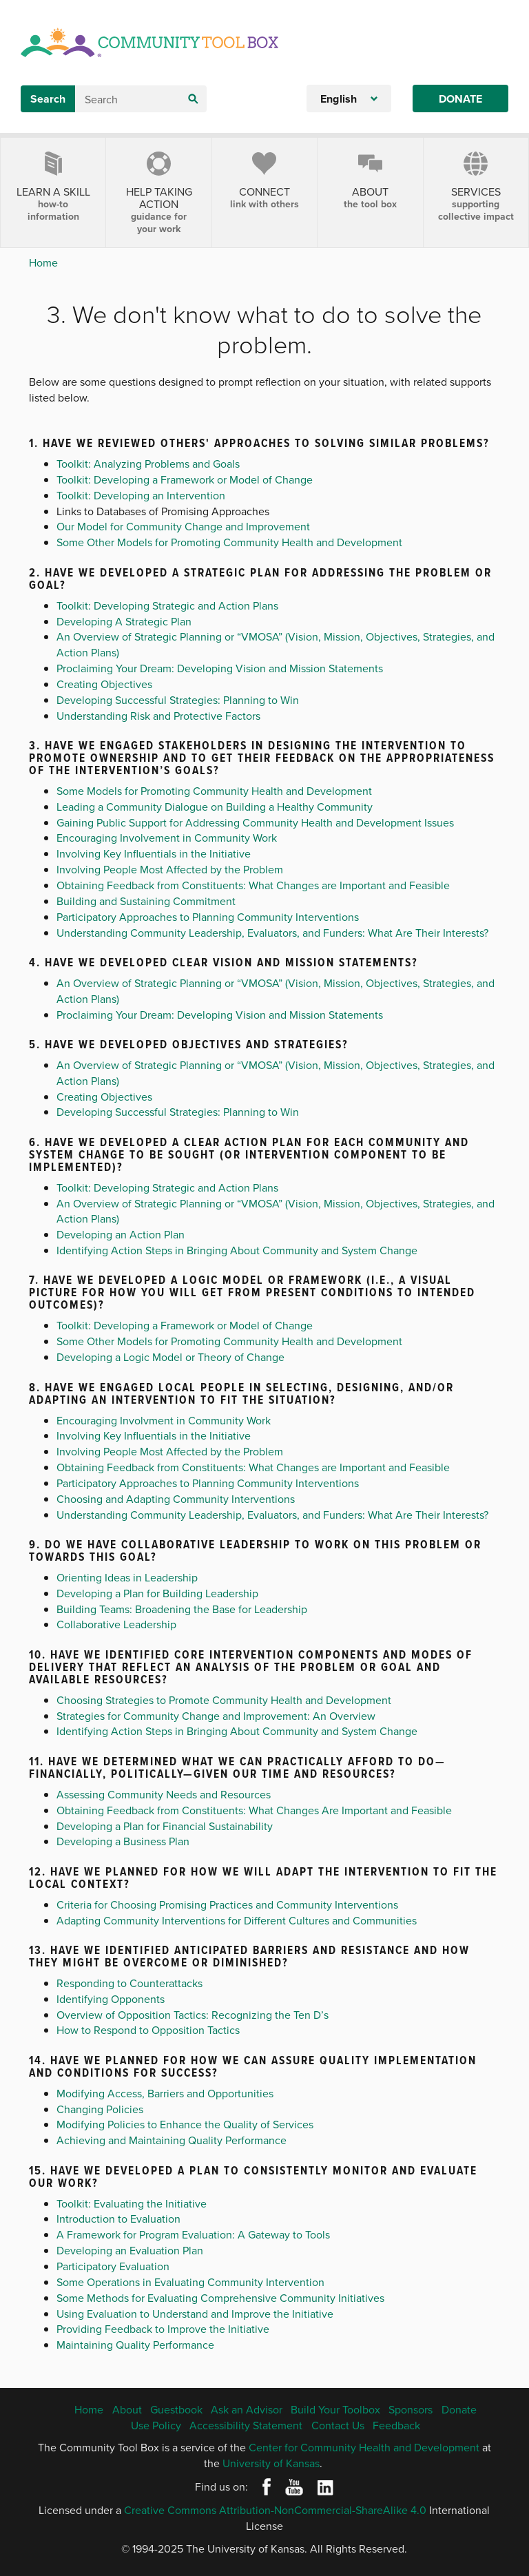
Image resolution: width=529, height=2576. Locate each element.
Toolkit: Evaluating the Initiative (131, 2203)
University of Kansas (271, 2463)
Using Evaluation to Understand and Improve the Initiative (194, 2313)
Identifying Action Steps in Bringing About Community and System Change (236, 1250)
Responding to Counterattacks (129, 1983)
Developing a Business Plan (122, 1841)
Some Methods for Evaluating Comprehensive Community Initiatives (220, 2297)
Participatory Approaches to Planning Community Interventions (207, 916)
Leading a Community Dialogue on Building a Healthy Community (214, 806)
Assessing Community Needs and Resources (163, 1794)
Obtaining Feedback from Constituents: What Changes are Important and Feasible (253, 885)
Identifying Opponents (110, 1998)
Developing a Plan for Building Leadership (157, 1593)
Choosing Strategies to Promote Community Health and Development (223, 1699)
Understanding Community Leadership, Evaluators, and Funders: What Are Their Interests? (272, 932)
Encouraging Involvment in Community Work (163, 1420)
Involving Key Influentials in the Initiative (153, 853)
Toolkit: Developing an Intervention (140, 495)
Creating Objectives (104, 684)
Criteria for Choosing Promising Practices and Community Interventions (227, 1904)
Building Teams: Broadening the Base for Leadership (181, 1609)
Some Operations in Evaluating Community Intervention (190, 2281)
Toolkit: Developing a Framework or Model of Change (184, 479)
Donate (460, 99)
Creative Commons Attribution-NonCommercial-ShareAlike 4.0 (275, 2509)
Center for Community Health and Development (364, 2447)
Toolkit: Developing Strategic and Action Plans (167, 605)
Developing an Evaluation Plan (129, 2250)
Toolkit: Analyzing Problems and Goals (148, 463)
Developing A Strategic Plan (123, 621)
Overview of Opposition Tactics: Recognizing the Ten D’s (192, 2014)
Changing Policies (99, 2109)
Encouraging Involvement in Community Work (166, 837)
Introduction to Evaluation (118, 2218)
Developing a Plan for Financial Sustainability (164, 1826)
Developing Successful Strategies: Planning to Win (177, 699)
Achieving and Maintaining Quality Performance (171, 2140)
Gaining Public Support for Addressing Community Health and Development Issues (255, 822)
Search (47, 99)
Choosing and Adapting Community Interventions (175, 1498)
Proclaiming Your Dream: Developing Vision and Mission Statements (219, 668)
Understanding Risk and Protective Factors (158, 715)
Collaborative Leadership (116, 1624)
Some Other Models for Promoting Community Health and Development (229, 542)
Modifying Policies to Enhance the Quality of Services (184, 2124)
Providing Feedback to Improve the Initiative (162, 2328)
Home (43, 262)
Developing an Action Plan (120, 1234)
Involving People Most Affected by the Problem (169, 869)
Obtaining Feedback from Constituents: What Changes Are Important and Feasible (254, 1810)
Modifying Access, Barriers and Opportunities (164, 2093)
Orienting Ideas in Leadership (127, 1577)
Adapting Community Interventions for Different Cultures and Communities (236, 1920)
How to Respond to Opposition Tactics (148, 2029)
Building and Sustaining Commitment (146, 900)
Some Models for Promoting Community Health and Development (214, 790)
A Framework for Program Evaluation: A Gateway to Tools (193, 2234)
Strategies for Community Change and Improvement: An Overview (215, 1715)
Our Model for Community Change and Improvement (183, 526)
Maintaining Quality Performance (135, 2344)
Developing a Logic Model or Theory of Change (170, 1356)
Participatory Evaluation (112, 2266)
